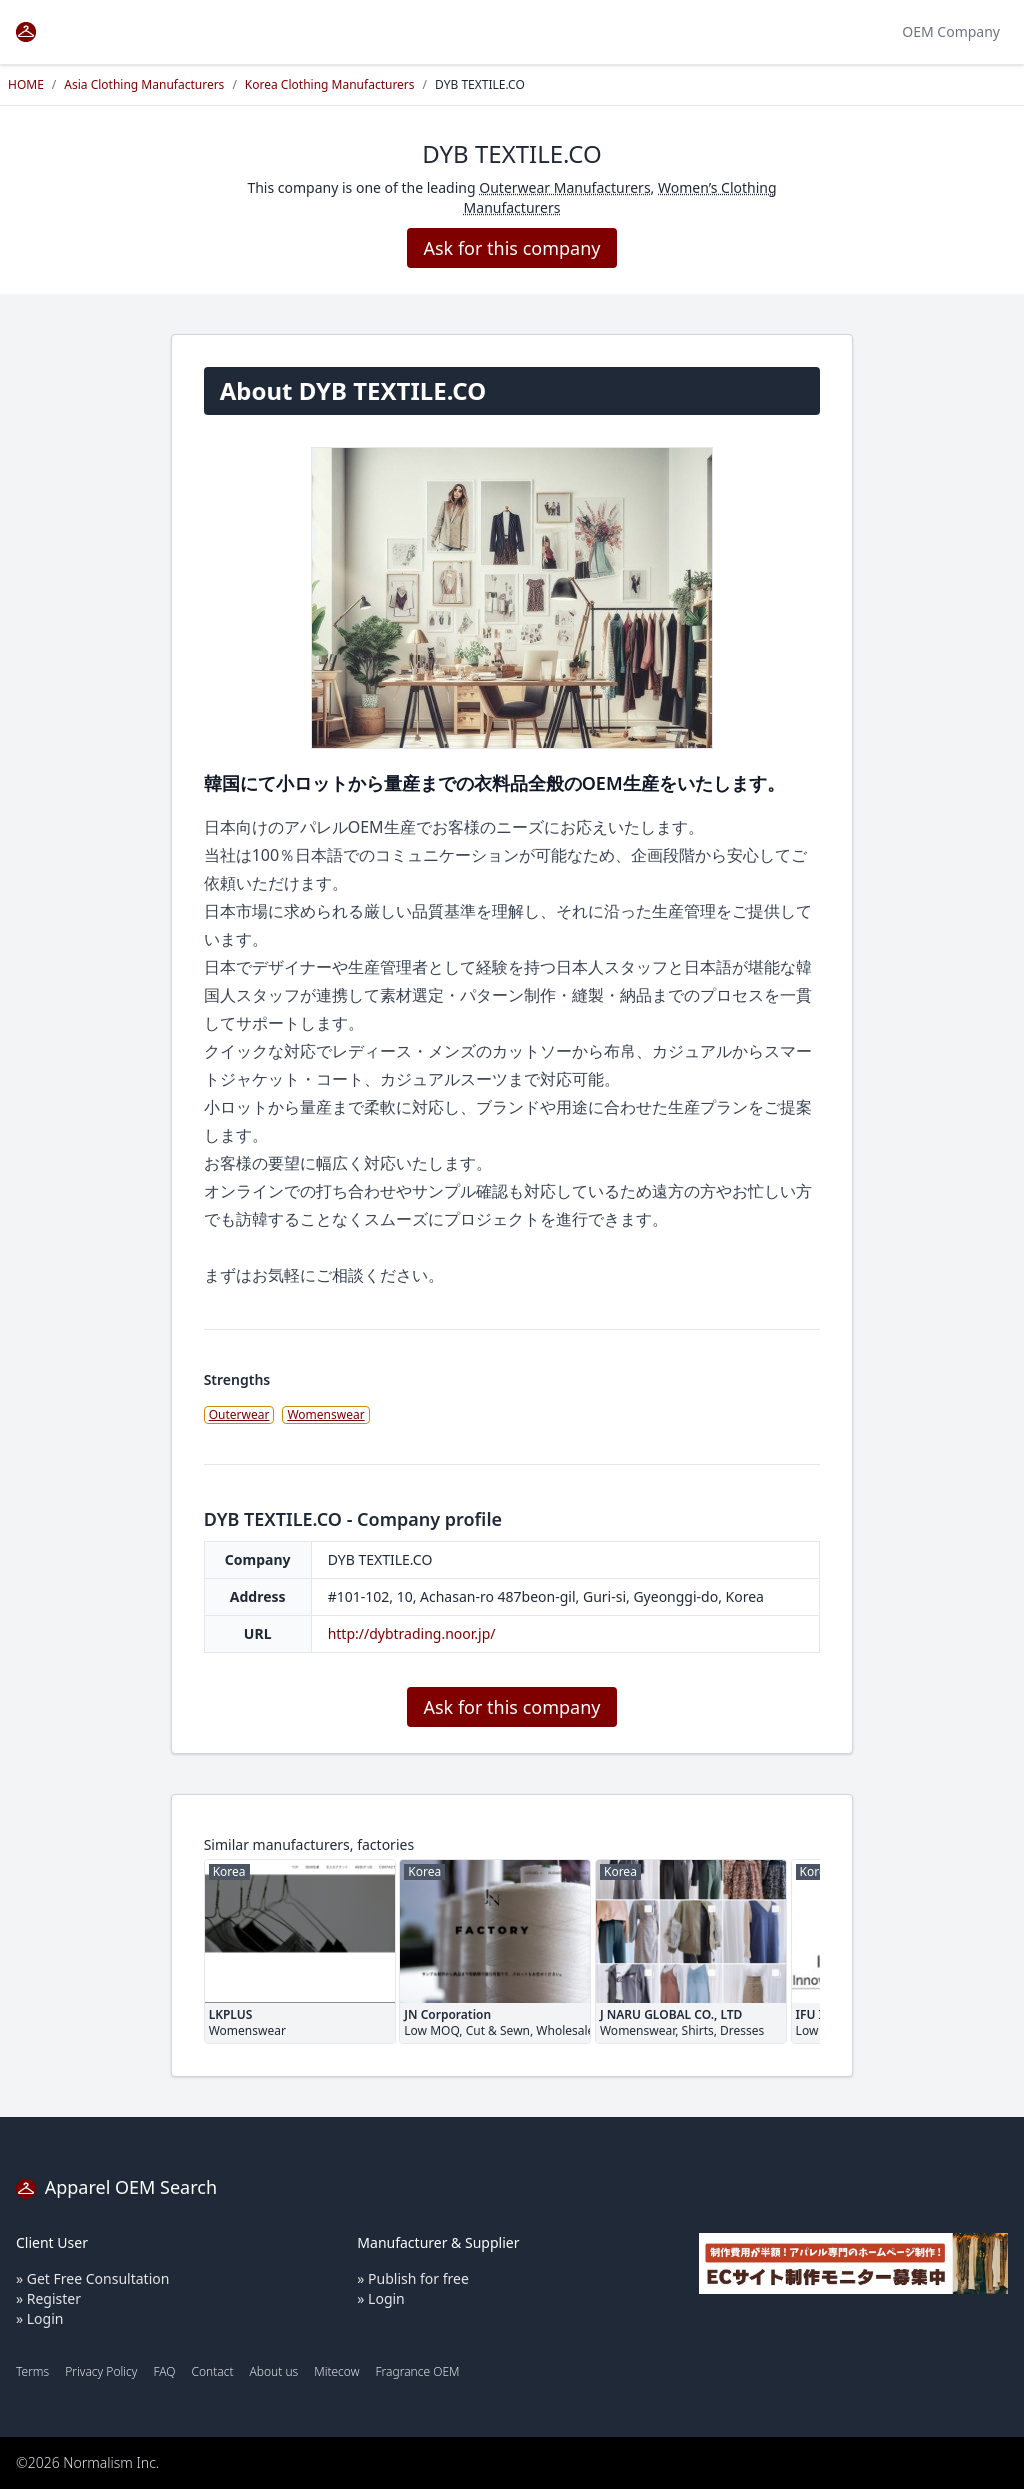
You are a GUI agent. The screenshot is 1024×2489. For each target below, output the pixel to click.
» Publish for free (413, 2278)
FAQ (164, 2371)
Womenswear (325, 1414)
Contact (212, 2371)
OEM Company (951, 31)
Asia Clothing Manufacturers (144, 84)
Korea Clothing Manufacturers (330, 84)
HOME (26, 84)
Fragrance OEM (418, 2371)
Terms (32, 2371)
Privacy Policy (101, 2371)
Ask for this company (511, 248)
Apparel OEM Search (116, 2187)
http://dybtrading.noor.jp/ (412, 1633)
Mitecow (336, 2371)
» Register (48, 2298)
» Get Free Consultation (92, 2278)
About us (274, 2371)
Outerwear (239, 1414)
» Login (39, 2318)
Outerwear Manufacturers (564, 187)
